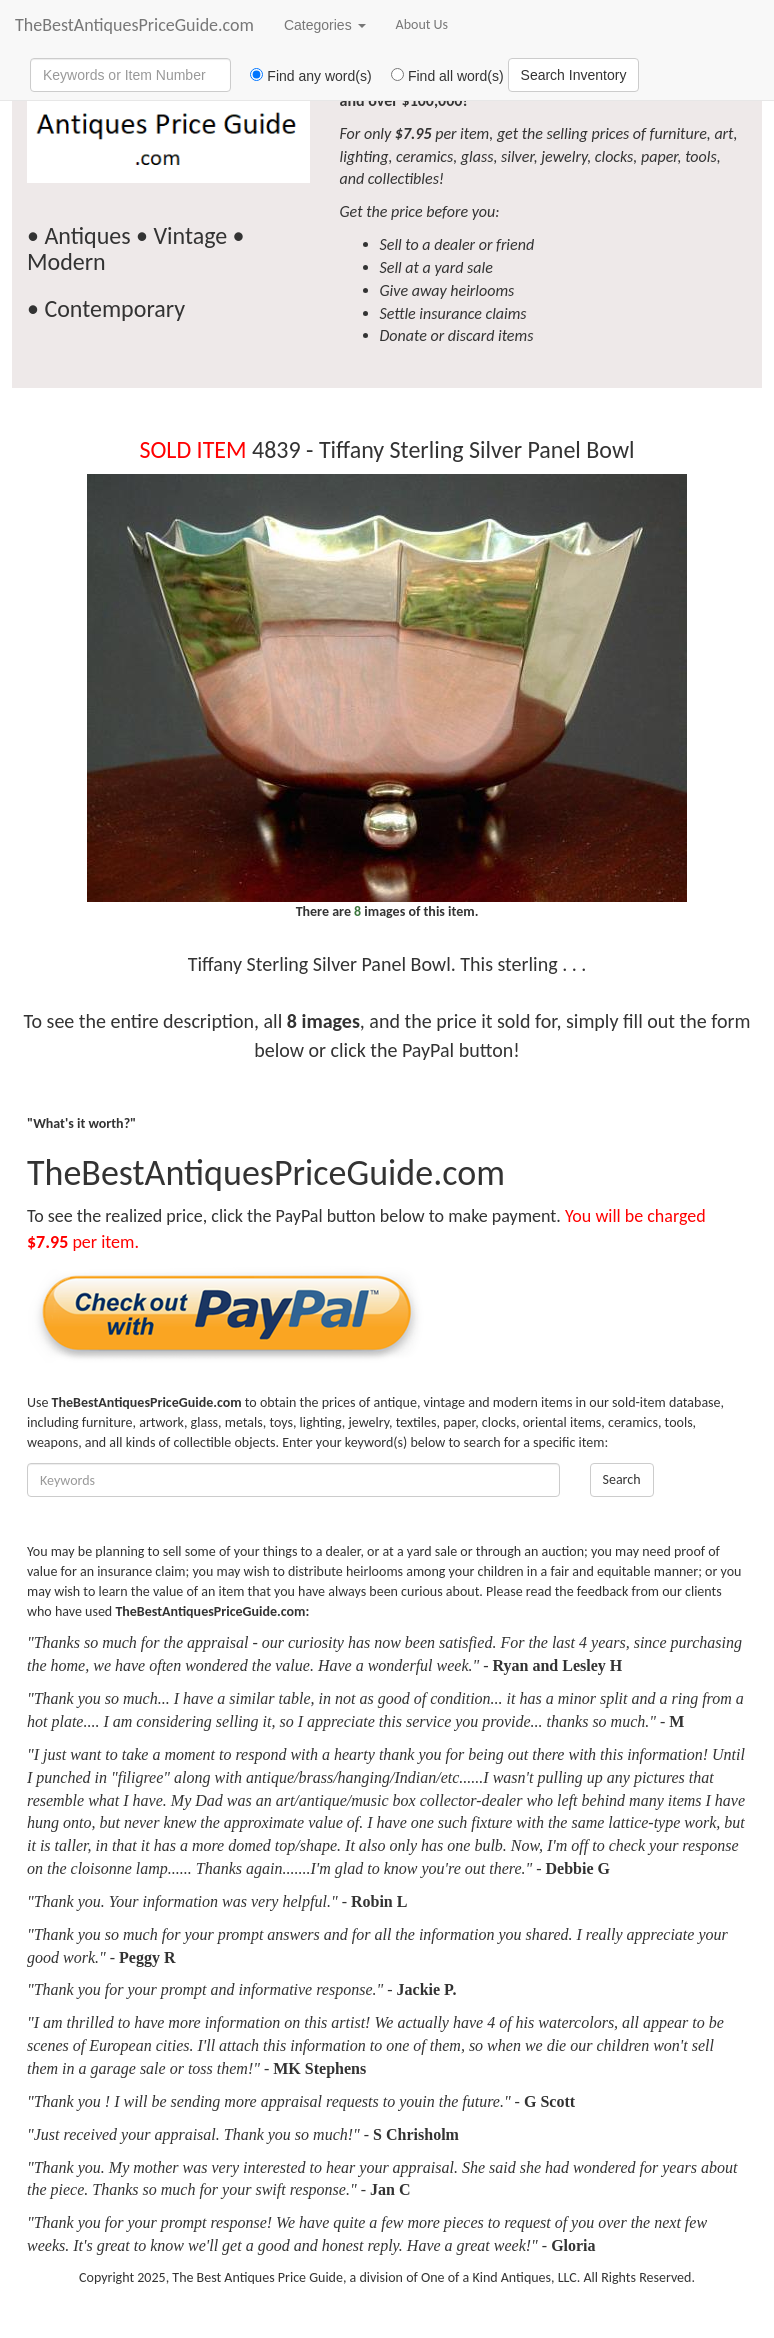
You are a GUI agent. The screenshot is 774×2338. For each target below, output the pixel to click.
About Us (422, 24)
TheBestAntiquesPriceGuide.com (134, 25)
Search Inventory (574, 75)
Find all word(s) (440, 76)
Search (622, 1479)
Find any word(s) (303, 76)
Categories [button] (325, 25)
